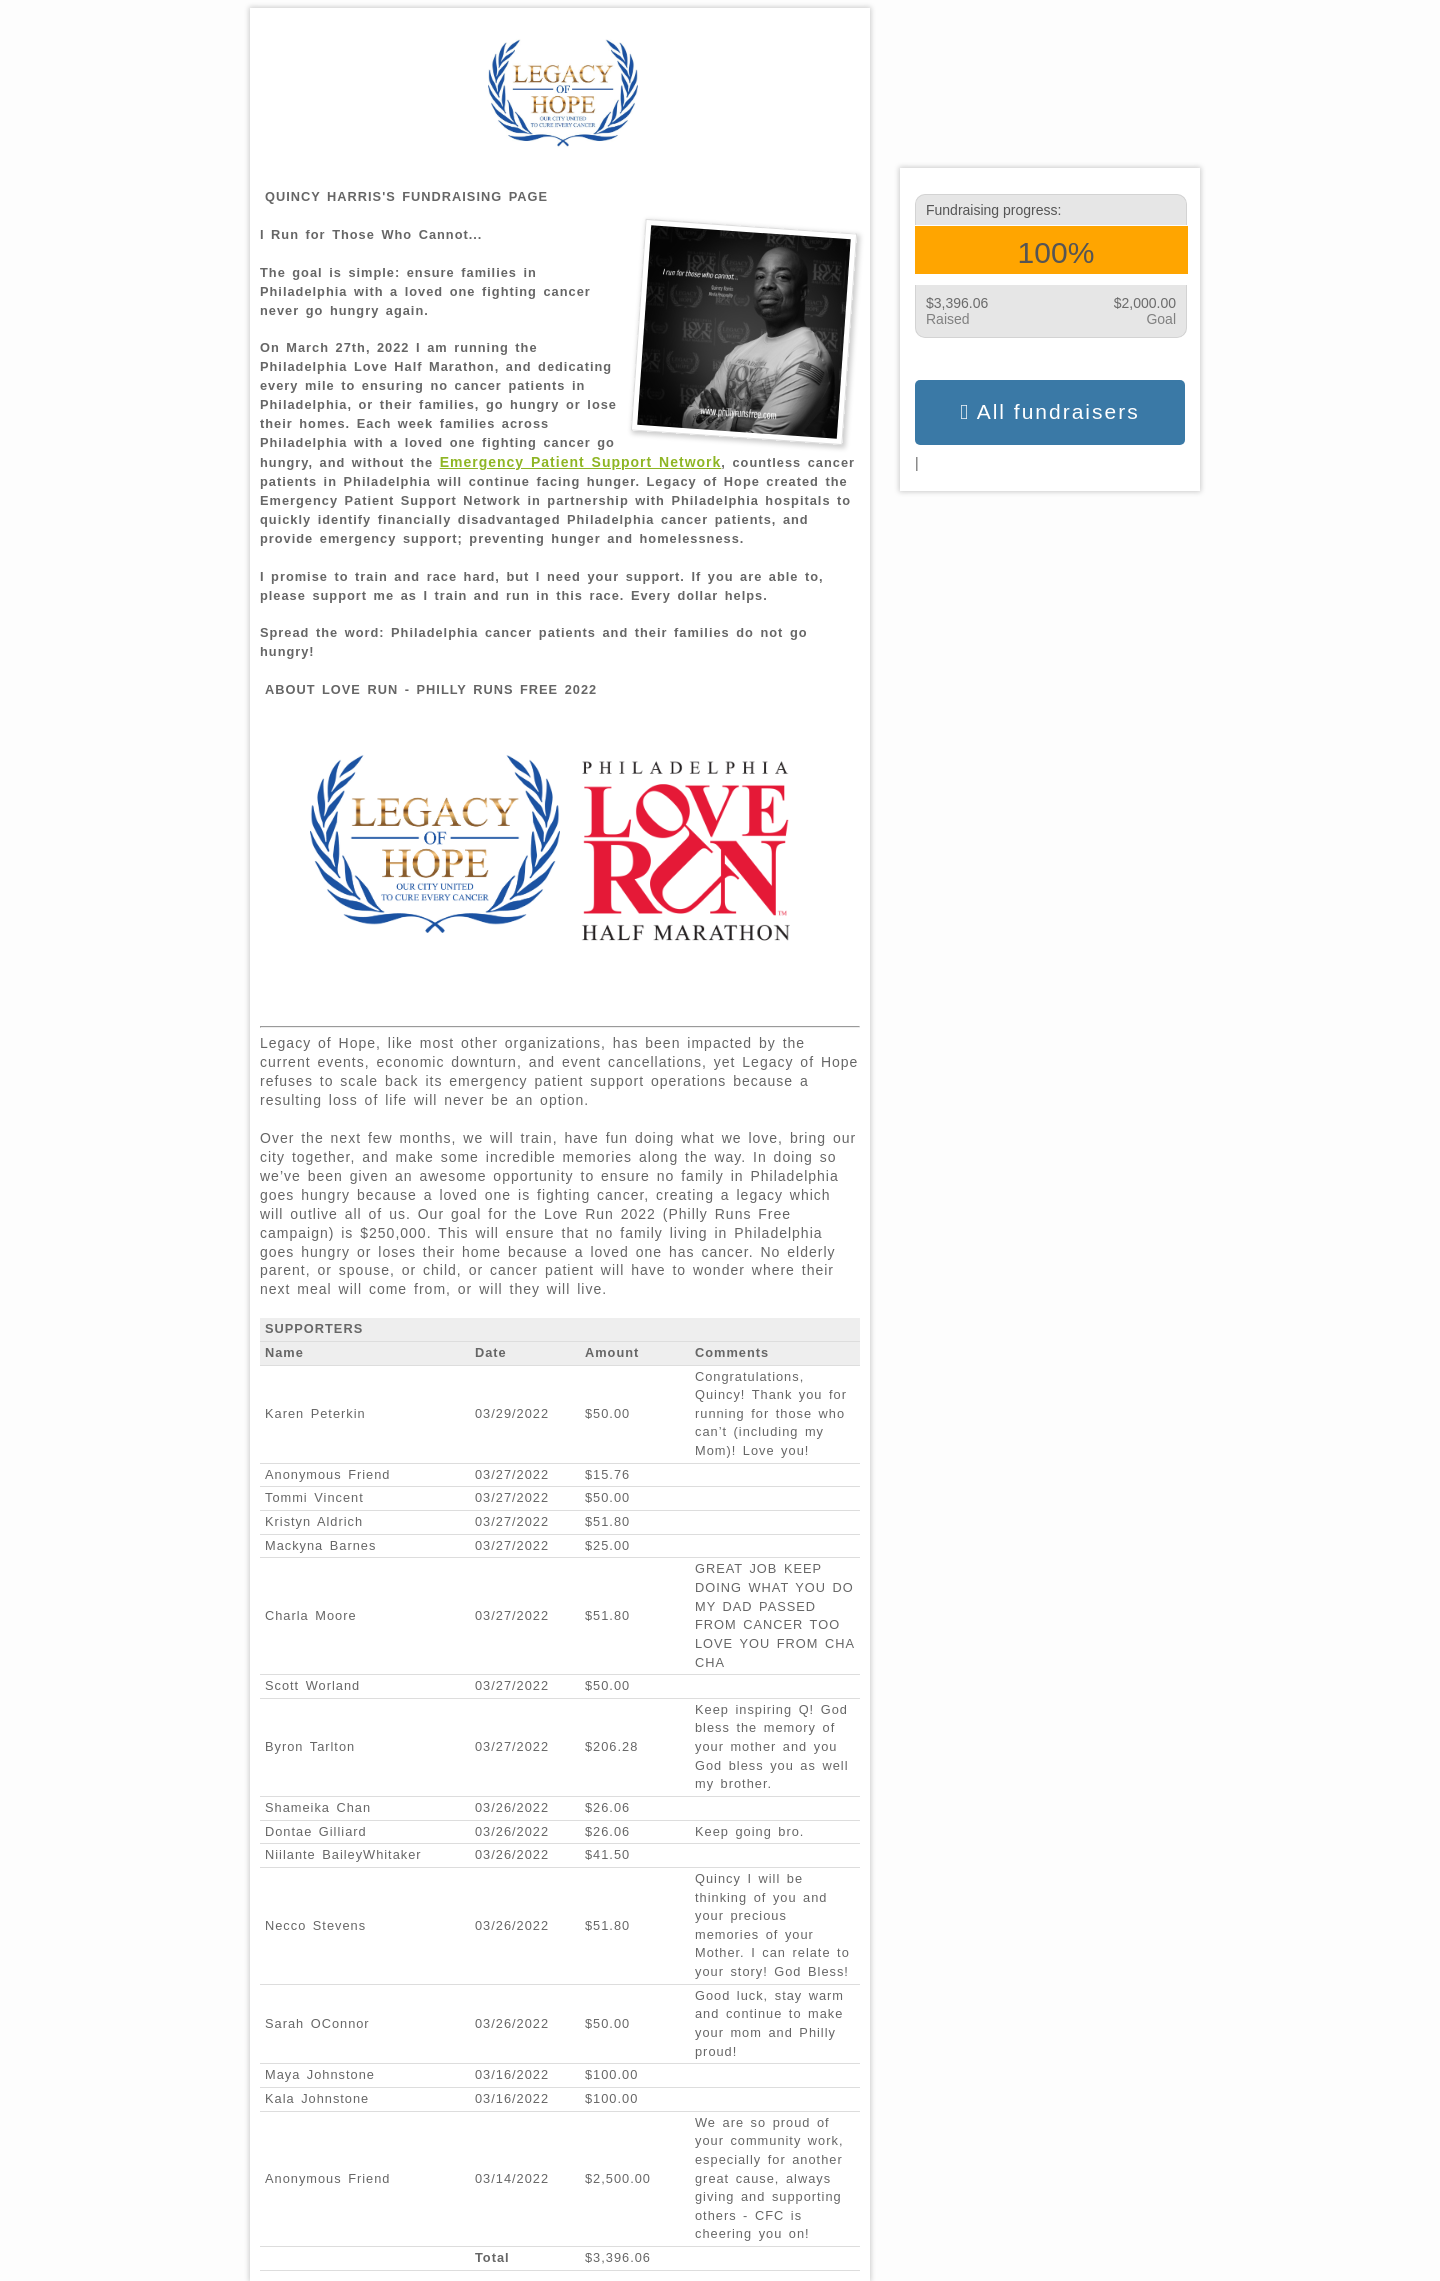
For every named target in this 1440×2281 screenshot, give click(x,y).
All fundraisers (1049, 412)
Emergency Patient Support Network (581, 462)
